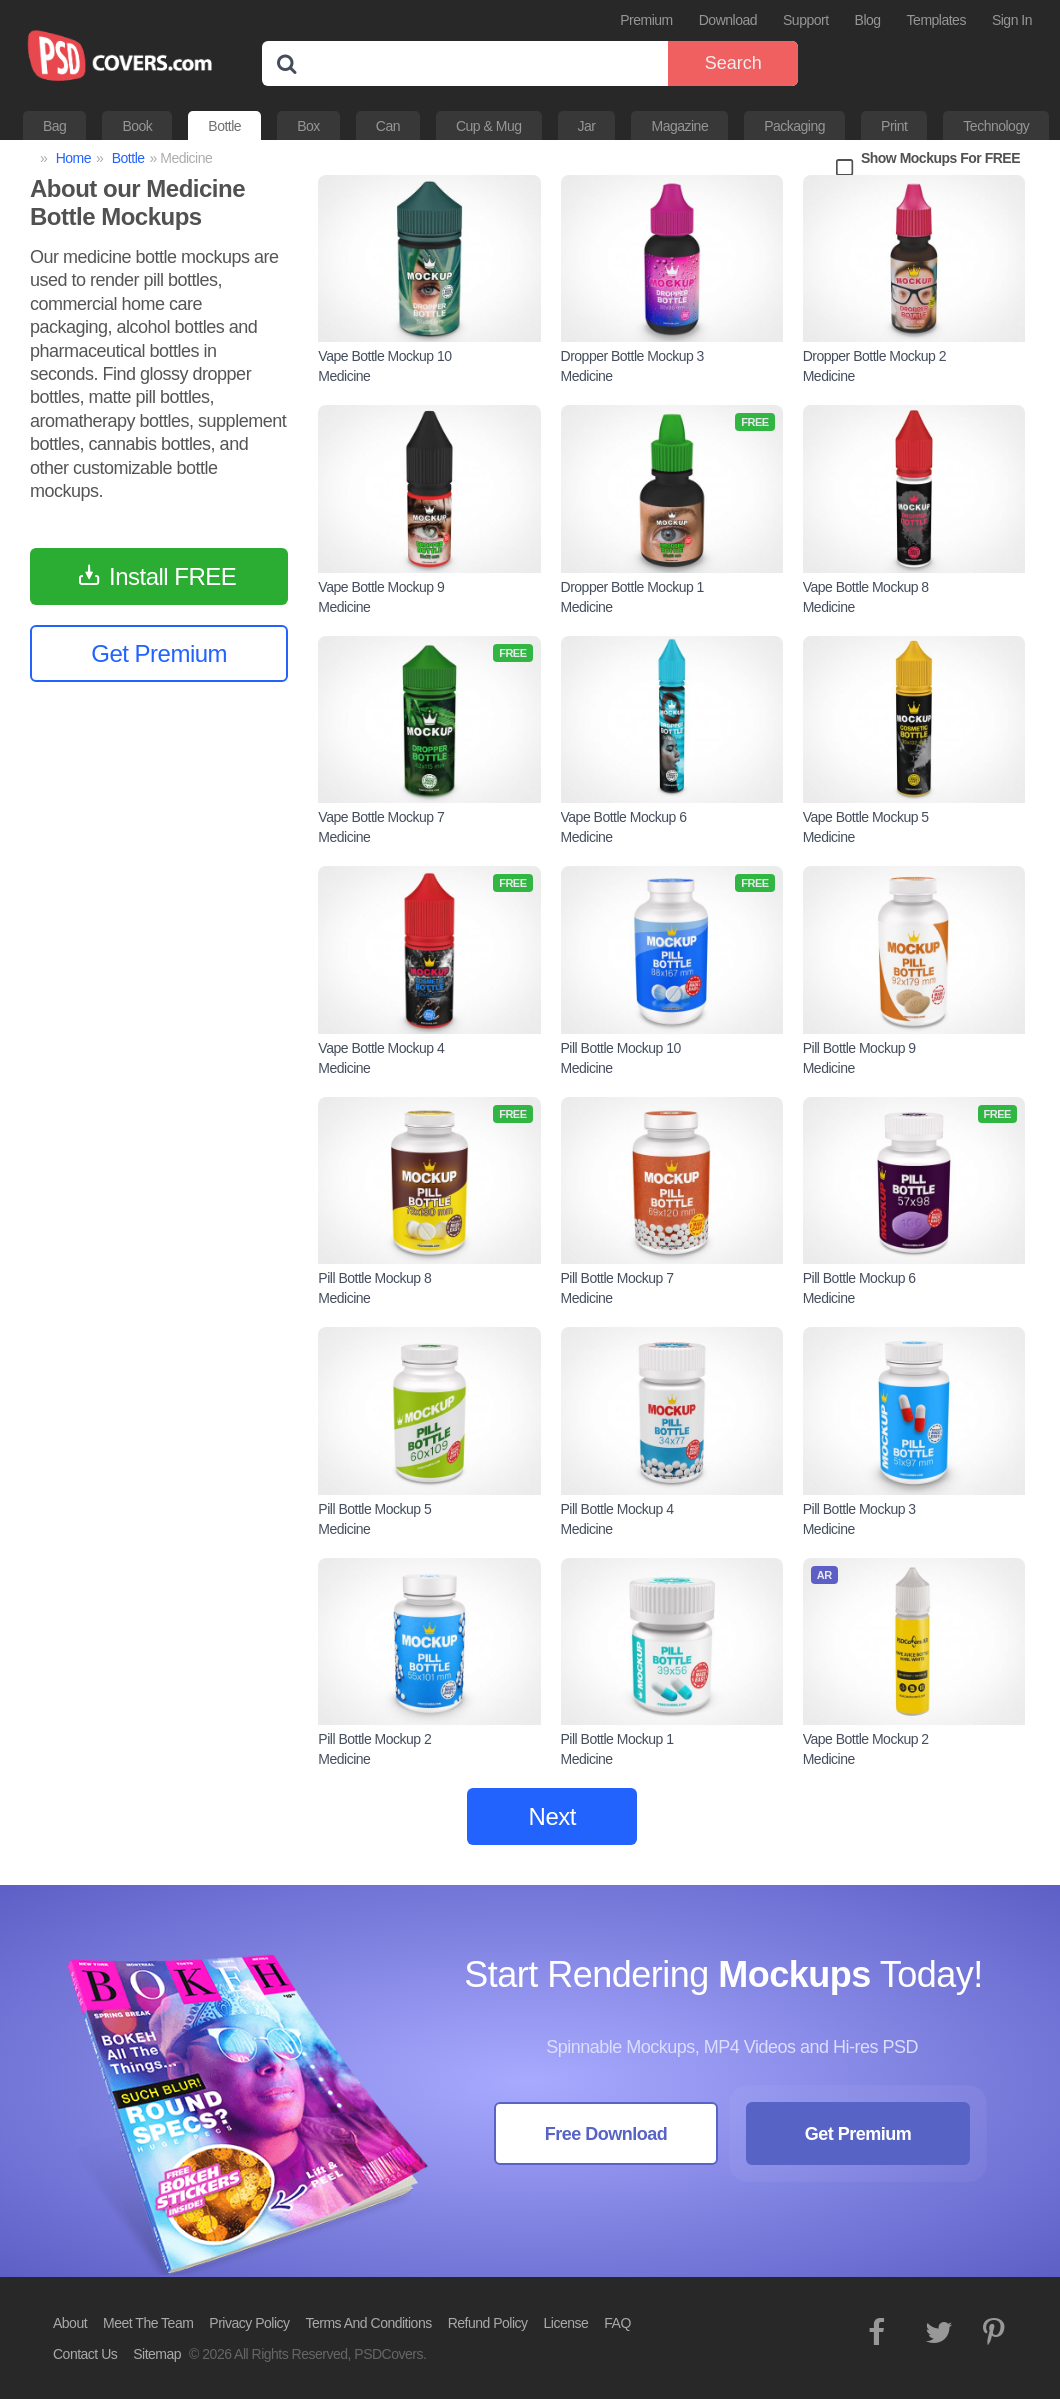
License (566, 2323)
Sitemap (157, 2354)
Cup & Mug (489, 126)
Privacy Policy (249, 2323)
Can (388, 126)
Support (806, 20)
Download (728, 20)
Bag (54, 126)
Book (137, 126)
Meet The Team (148, 2323)
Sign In (1012, 20)
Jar (587, 126)
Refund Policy (488, 2323)
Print (894, 126)
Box (308, 126)
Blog (868, 20)
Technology (996, 126)
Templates (936, 20)
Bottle (224, 126)
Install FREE (172, 576)
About (70, 2323)
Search (733, 63)
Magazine (679, 126)
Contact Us (85, 2354)
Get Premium (159, 653)
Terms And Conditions (369, 2323)
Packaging (794, 126)
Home (73, 158)
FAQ (617, 2323)
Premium (646, 20)
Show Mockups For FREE (940, 158)
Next (552, 1816)
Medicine (344, 376)
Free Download (606, 2134)
